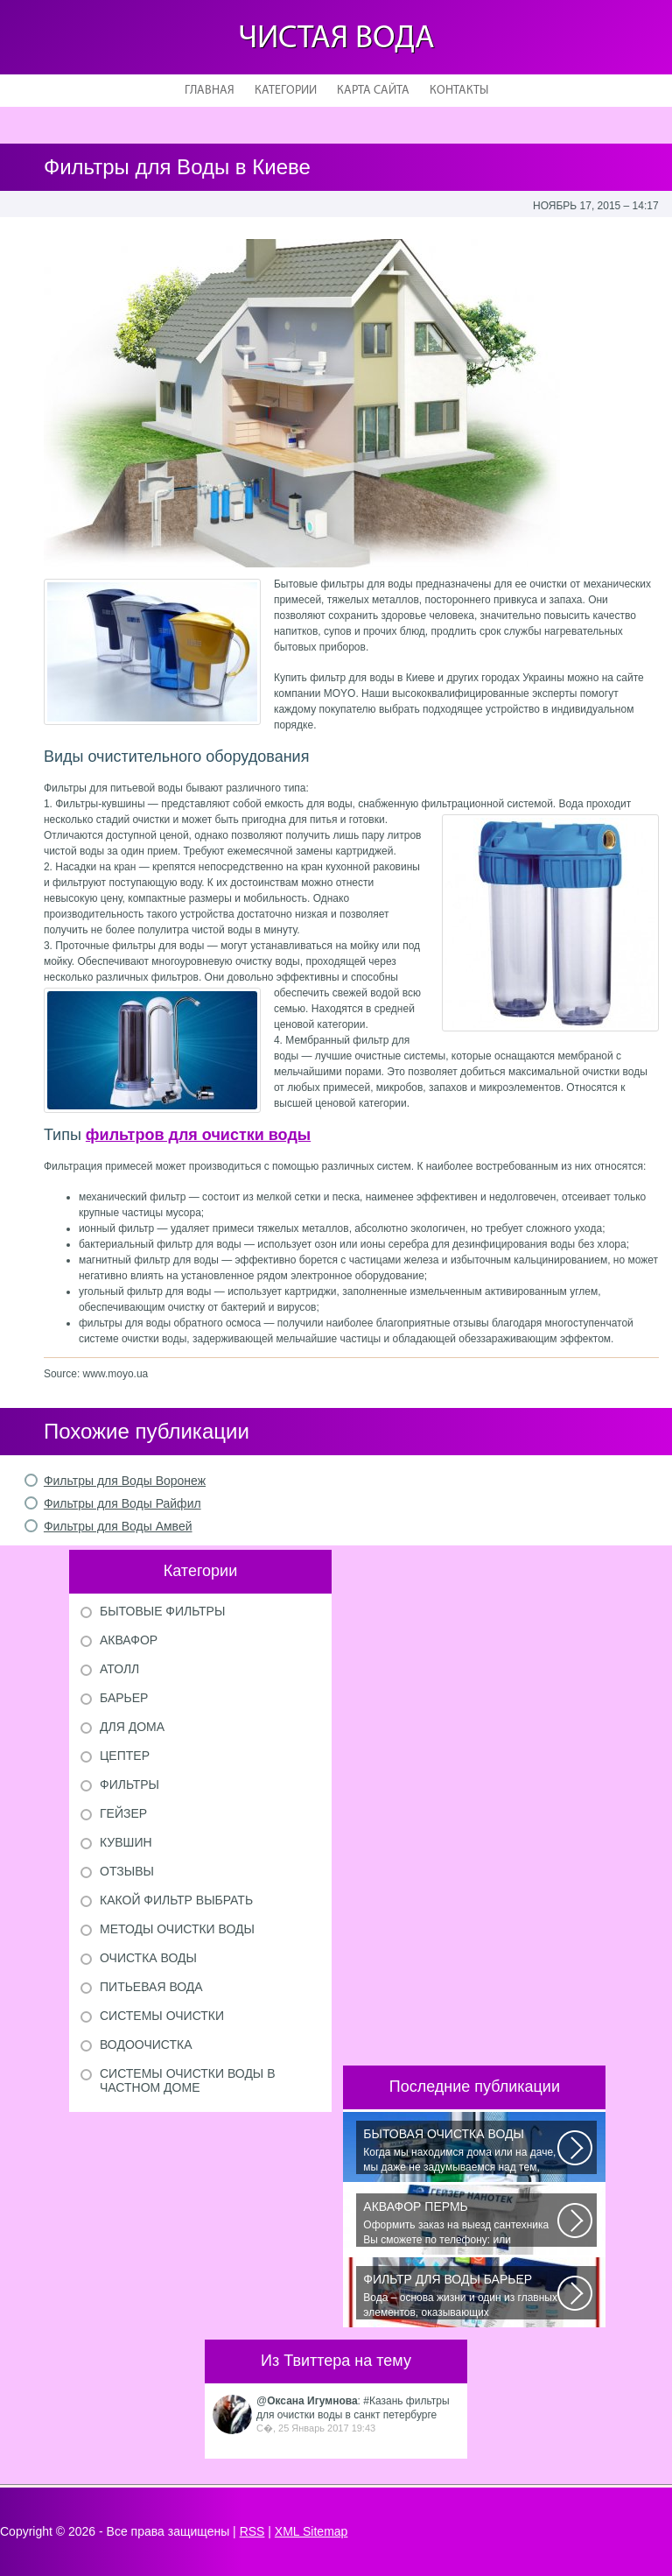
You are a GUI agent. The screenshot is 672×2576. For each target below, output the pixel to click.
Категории (286, 90)
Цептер (125, 1756)
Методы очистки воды (177, 1929)
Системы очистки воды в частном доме (188, 2080)
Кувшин (126, 1842)
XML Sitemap (311, 2531)
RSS (252, 2531)
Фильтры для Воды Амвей (118, 1526)
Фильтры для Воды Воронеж (125, 1481)
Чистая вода (336, 39)
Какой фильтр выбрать (176, 1900)
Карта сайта (373, 90)
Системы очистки (162, 2016)
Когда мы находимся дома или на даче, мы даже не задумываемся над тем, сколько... (460, 2150)
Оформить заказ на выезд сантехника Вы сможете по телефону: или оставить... (460, 2223)
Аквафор (129, 1640)
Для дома (132, 1727)
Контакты (459, 90)
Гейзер (123, 1813)
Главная (209, 90)
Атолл (119, 1669)
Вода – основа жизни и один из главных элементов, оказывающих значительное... (460, 2295)
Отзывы (127, 1871)
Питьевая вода (151, 1987)
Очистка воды (148, 1958)
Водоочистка (146, 2045)
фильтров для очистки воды (198, 1135)
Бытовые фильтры (162, 1611)
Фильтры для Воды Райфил (122, 1503)
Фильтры (129, 1784)
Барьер (124, 1698)
